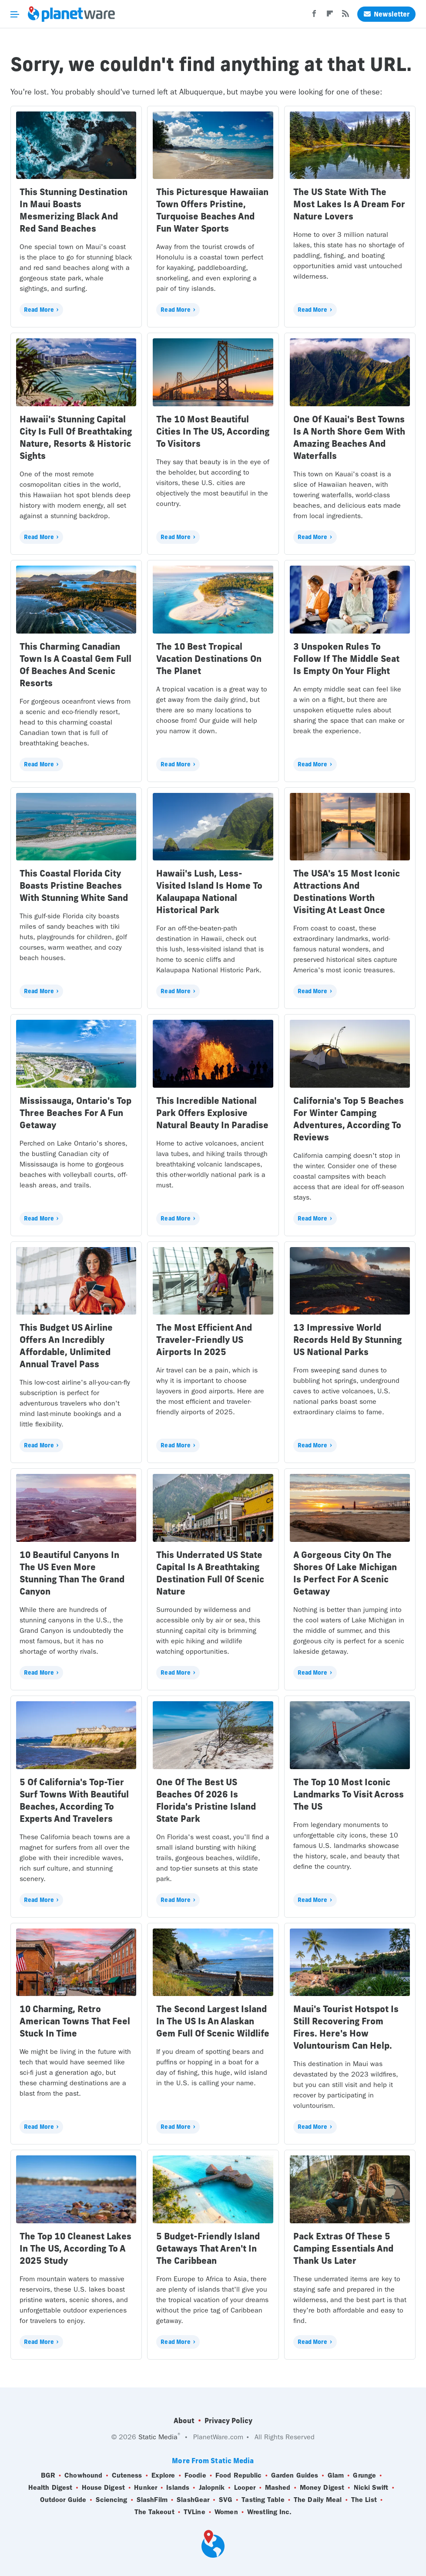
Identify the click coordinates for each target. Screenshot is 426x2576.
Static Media (158, 2437)
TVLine (194, 2512)
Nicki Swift (371, 2487)
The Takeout (154, 2512)
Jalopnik (212, 2487)
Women (226, 2512)
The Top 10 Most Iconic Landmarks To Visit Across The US (348, 1794)
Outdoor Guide (63, 2499)
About (184, 2420)
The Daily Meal (318, 2499)
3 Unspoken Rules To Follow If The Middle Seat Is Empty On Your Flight (346, 658)
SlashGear (193, 2499)
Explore (163, 2475)
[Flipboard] (330, 16)
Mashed (278, 2487)
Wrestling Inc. (269, 2512)
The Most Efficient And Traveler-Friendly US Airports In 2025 (204, 1339)
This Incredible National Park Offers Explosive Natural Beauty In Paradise (212, 1112)
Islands (177, 2487)
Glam (336, 2475)
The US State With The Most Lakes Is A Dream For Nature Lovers (349, 204)
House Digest (103, 2487)
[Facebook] (314, 16)
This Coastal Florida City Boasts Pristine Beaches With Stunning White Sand (74, 885)
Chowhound (83, 2475)
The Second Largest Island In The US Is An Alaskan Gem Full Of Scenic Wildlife (212, 2021)
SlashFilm (152, 2499)
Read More (39, 309)
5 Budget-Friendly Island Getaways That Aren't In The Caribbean (208, 2248)
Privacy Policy (228, 2420)
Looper (245, 2487)
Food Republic (238, 2475)
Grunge (364, 2475)
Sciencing (111, 2499)
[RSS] (345, 16)
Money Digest (322, 2487)
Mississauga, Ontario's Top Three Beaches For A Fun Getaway (75, 1112)
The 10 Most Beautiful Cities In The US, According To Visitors (212, 431)
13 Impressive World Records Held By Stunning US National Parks (347, 1339)
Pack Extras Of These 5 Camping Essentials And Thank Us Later (343, 2248)
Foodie (195, 2475)
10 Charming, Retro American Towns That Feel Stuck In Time (75, 2021)
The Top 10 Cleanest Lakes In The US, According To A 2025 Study (75, 2248)
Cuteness (127, 2475)
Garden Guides (294, 2475)
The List (364, 2499)
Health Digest (50, 2487)
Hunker (145, 2487)
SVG (225, 2499)
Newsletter (386, 14)
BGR (48, 2475)
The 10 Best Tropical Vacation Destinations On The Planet (209, 658)
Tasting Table (263, 2499)
